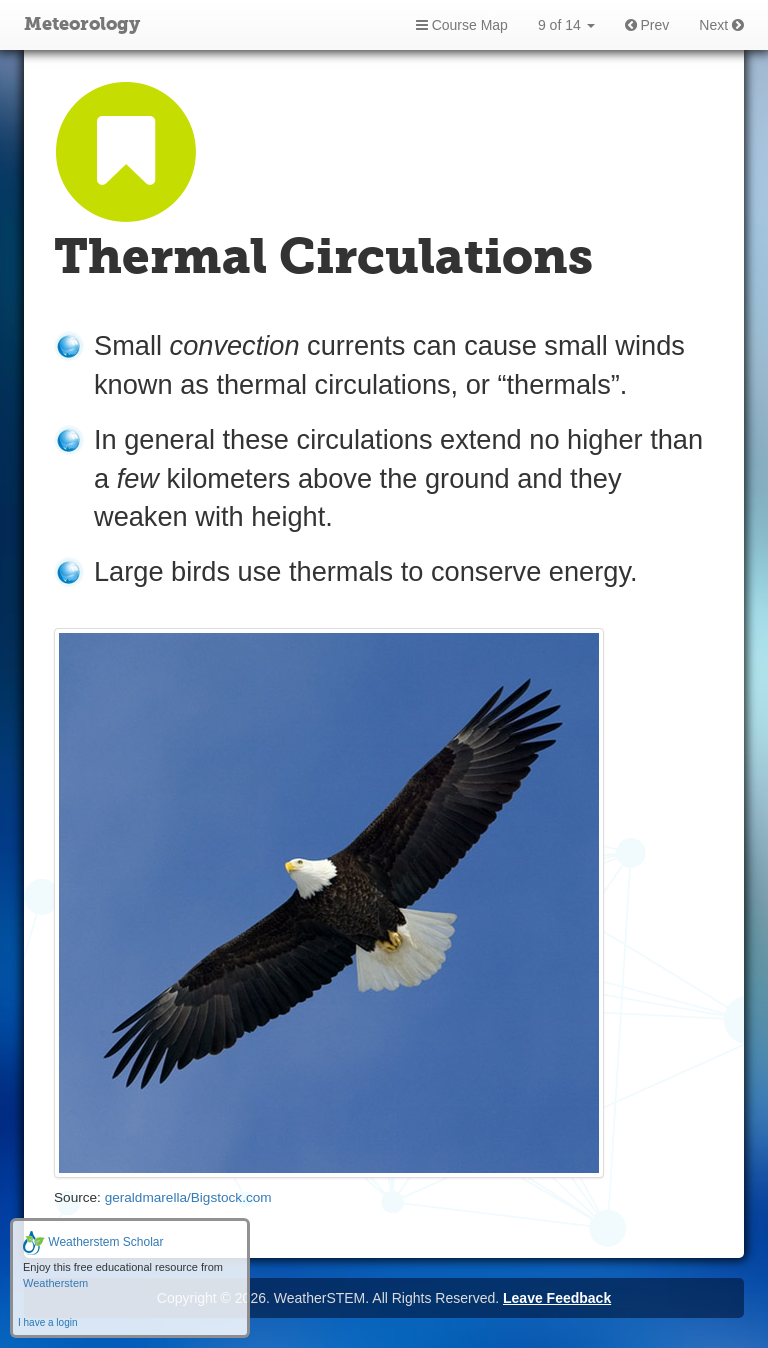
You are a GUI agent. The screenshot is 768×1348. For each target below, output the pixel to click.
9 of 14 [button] (566, 25)
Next (721, 25)
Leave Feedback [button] (557, 1298)
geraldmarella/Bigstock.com (188, 1197)
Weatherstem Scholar (93, 1242)
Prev (647, 25)
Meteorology (82, 25)
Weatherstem (55, 1283)
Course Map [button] (462, 25)
